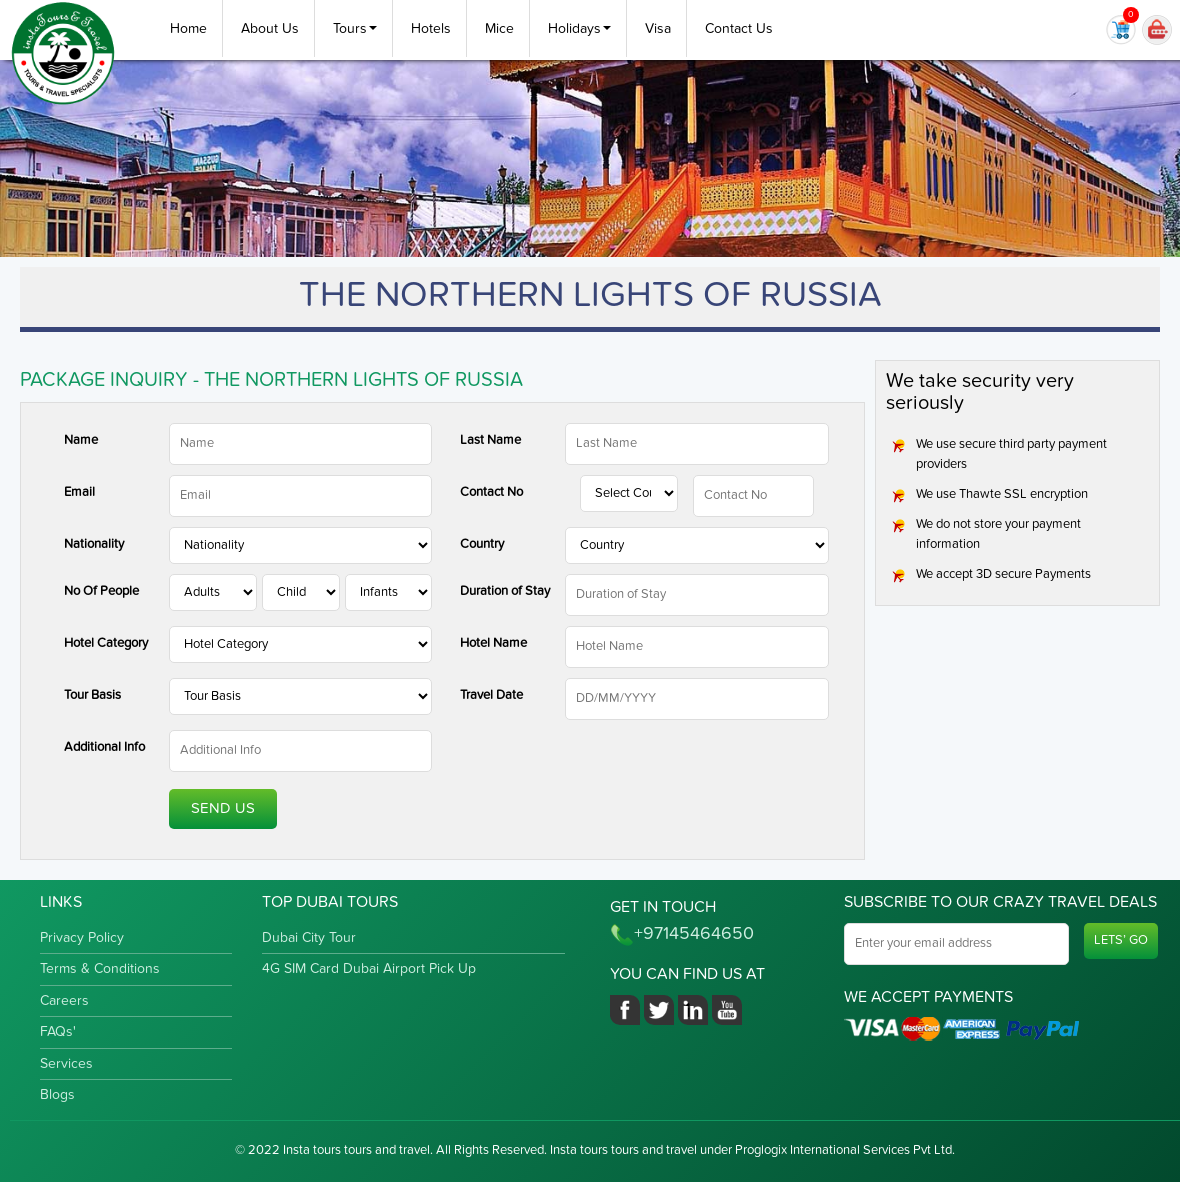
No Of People (101, 591)
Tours (355, 29)
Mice (499, 29)
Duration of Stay (505, 591)
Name (81, 440)
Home (188, 29)
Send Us (223, 808)
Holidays (579, 29)
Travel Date (491, 695)
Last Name (490, 440)
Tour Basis (92, 695)
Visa (658, 29)
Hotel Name (493, 643)
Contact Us (739, 29)
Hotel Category (106, 643)
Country (482, 544)
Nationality (94, 544)
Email (79, 492)
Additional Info (104, 747)
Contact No (491, 492)
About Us (270, 29)
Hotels (431, 29)
